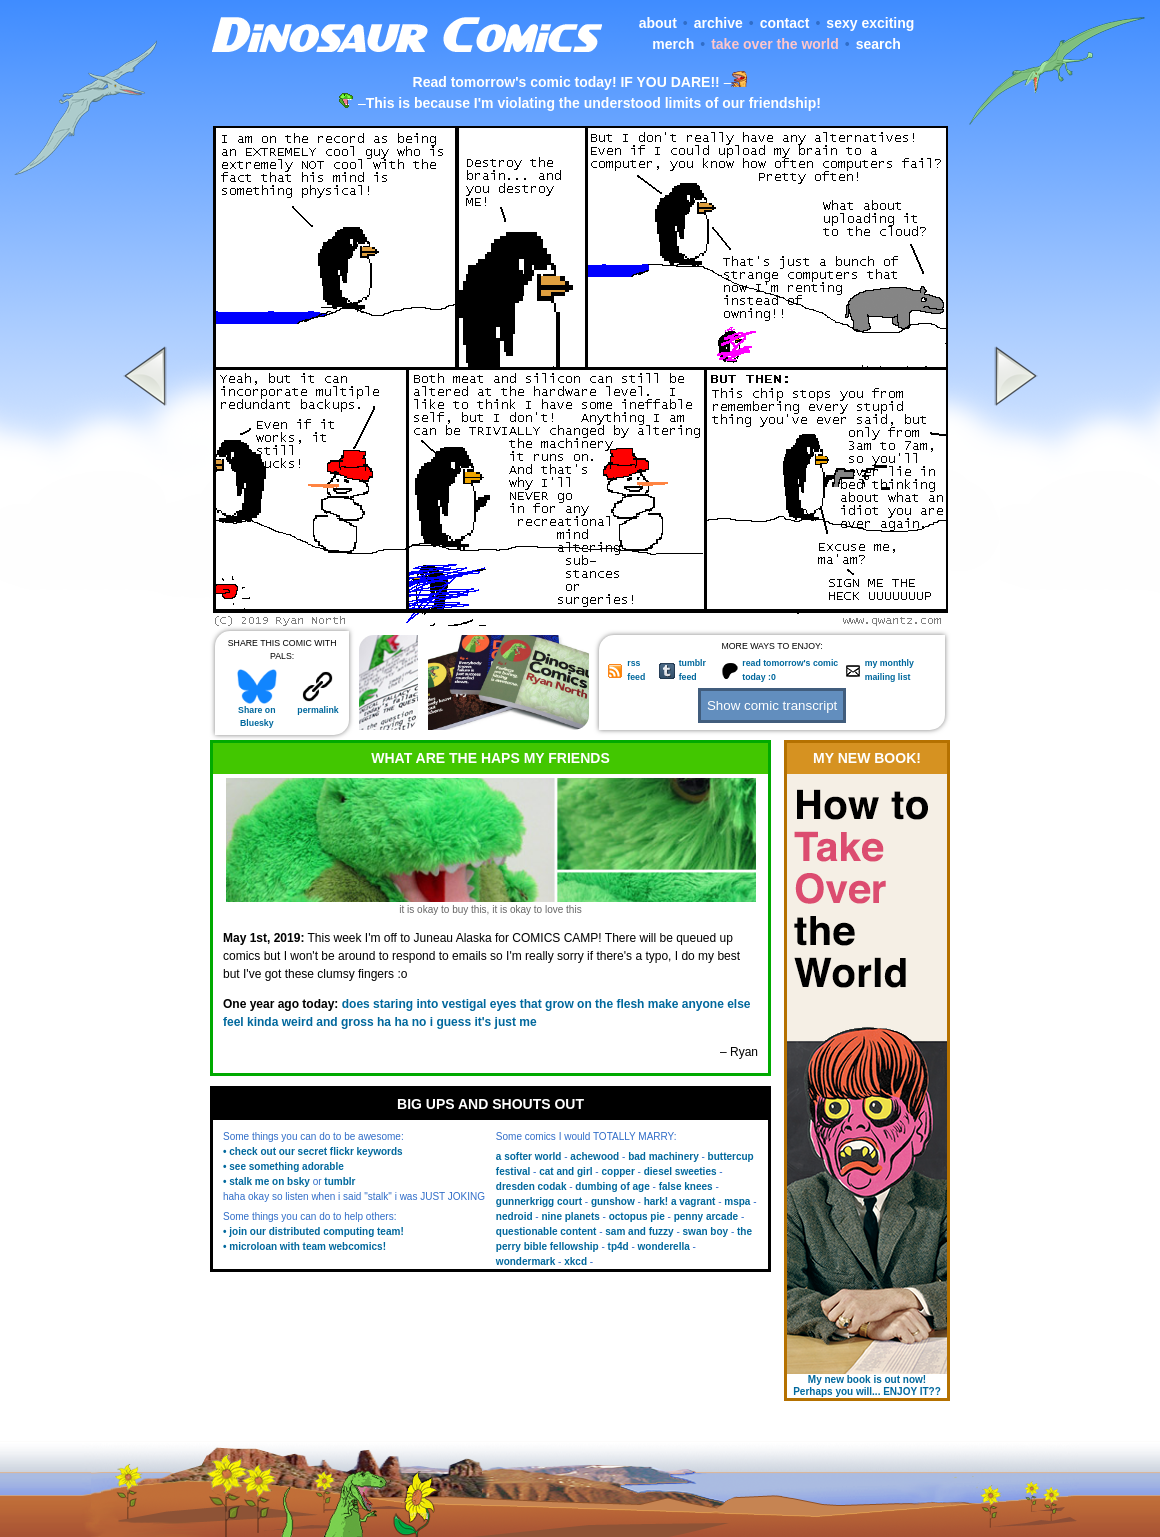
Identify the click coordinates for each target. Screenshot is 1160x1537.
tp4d (618, 1246)
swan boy (706, 1231)
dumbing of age (612, 1186)
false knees (686, 1186)
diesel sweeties (680, 1171)
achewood (594, 1156)
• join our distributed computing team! (313, 1231)
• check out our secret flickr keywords (313, 1151)
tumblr (339, 1181)
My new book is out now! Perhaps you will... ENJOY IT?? (867, 1385)
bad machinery (663, 1156)
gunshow (613, 1201)
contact (785, 23)
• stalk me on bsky (266, 1181)
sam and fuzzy (639, 1231)
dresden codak (531, 1186)
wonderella (664, 1246)
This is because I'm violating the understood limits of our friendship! (593, 103)
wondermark (525, 1261)
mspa (737, 1201)
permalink (317, 705)
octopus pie (637, 1216)
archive (718, 23)
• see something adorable (283, 1166)
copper (617, 1171)
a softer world (529, 1156)
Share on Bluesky (257, 712)
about (658, 23)
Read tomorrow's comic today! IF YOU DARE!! (566, 82)
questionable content (546, 1231)
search (878, 44)
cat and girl (565, 1171)
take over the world (775, 44)
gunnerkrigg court (539, 1201)
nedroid (514, 1216)
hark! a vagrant (680, 1201)
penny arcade (706, 1216)
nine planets (570, 1216)
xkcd (575, 1261)
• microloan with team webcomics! (304, 1246)
